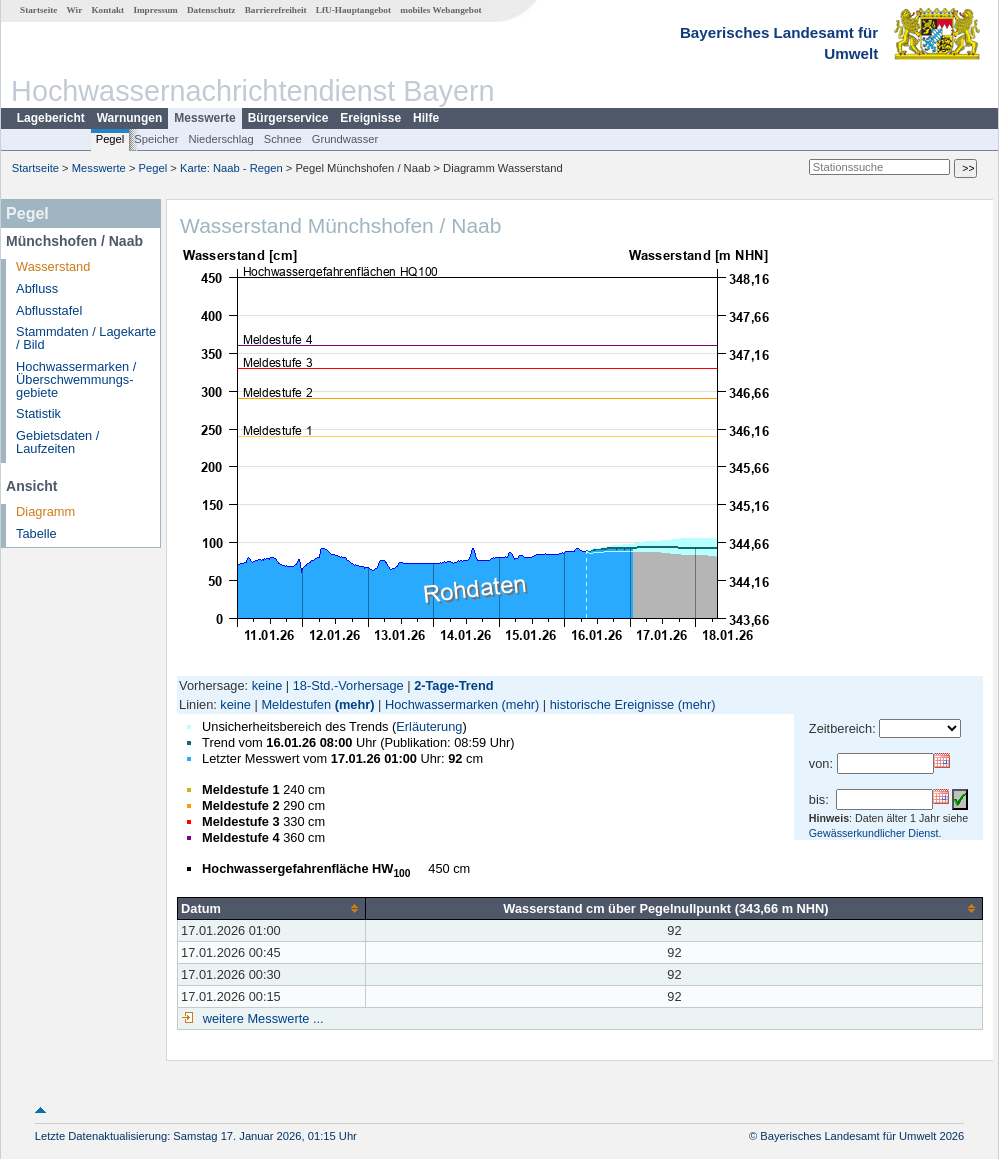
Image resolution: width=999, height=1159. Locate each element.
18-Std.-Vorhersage (348, 685)
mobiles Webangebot (440, 10)
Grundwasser (345, 139)
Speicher (156, 139)
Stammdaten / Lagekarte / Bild (86, 338)
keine (267, 685)
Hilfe (426, 118)
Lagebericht (51, 118)
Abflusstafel (49, 310)
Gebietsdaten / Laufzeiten (57, 442)
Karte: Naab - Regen (231, 168)
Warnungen (130, 118)
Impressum (155, 10)
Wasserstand (53, 266)
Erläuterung (429, 726)
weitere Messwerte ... (261, 1018)
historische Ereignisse (612, 704)
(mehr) (355, 704)
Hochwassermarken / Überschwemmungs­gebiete (76, 379)
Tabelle (36, 533)
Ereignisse (370, 118)
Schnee (283, 139)
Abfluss (37, 288)
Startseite (38, 10)
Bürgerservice (288, 118)
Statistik (38, 413)
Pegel (110, 139)
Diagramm (45, 511)
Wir (75, 10)
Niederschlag (220, 139)
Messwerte (204, 118)
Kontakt (107, 10)
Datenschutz (211, 10)
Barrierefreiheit (276, 10)
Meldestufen (296, 704)
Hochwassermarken (441, 704)
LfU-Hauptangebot (353, 10)
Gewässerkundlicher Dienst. (875, 833)
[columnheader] (272, 908)
